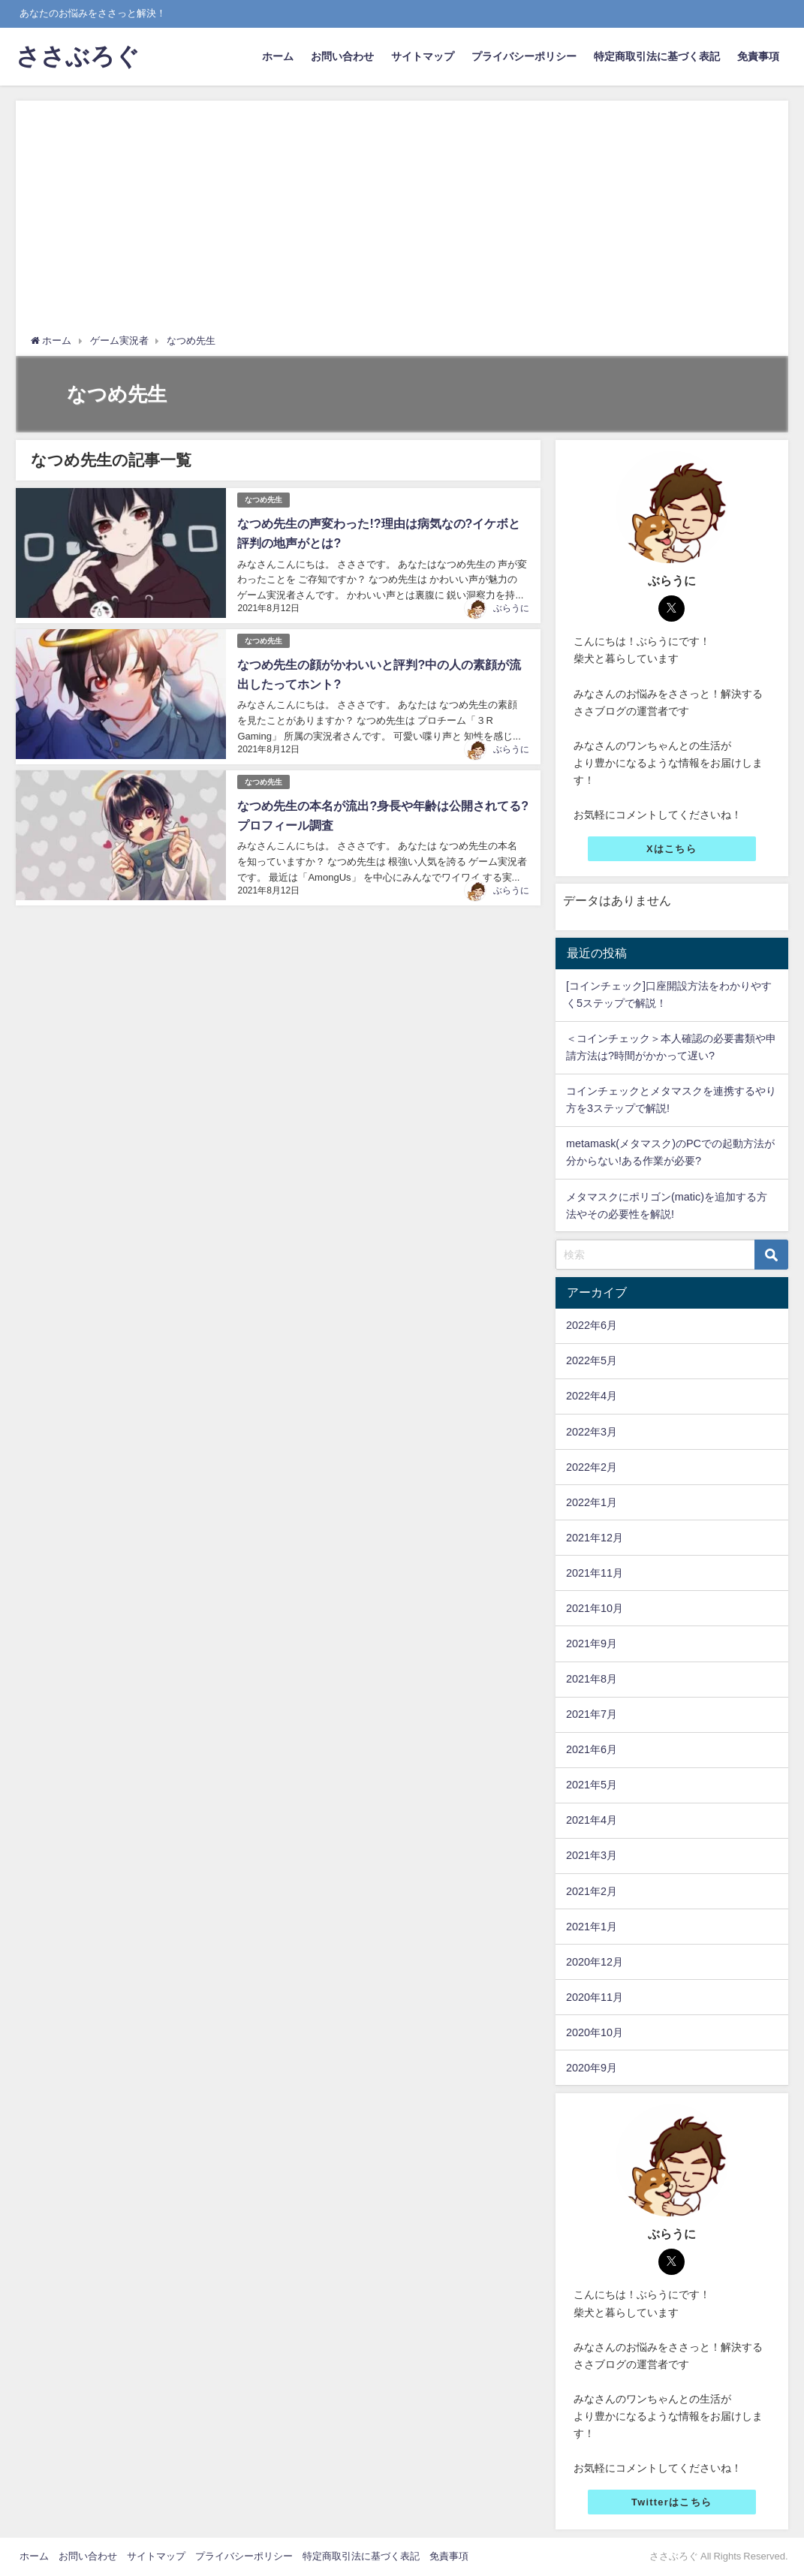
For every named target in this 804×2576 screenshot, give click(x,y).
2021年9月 (591, 1643)
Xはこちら (671, 849)
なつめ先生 (263, 499)
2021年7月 (591, 1714)
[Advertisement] (402, 221)
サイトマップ (422, 56)
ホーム (278, 56)
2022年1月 (591, 1502)
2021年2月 (591, 1891)
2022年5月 (591, 1360)
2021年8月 (591, 1679)
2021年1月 (591, 1926)
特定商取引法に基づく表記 (657, 56)
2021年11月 (594, 1573)
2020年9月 (591, 2067)
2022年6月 (591, 1325)
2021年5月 (591, 1784)
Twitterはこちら (671, 2502)
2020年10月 (594, 2032)
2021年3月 (591, 1855)
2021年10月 (594, 1608)
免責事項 (758, 56)
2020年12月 (594, 1962)
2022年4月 (591, 1395)
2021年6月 (591, 1749)
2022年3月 (591, 1432)
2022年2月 (591, 1467)
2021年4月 (591, 1820)
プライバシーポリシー (524, 56)
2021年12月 (594, 1537)
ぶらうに (511, 608)
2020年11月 (594, 1997)
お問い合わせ (342, 56)
